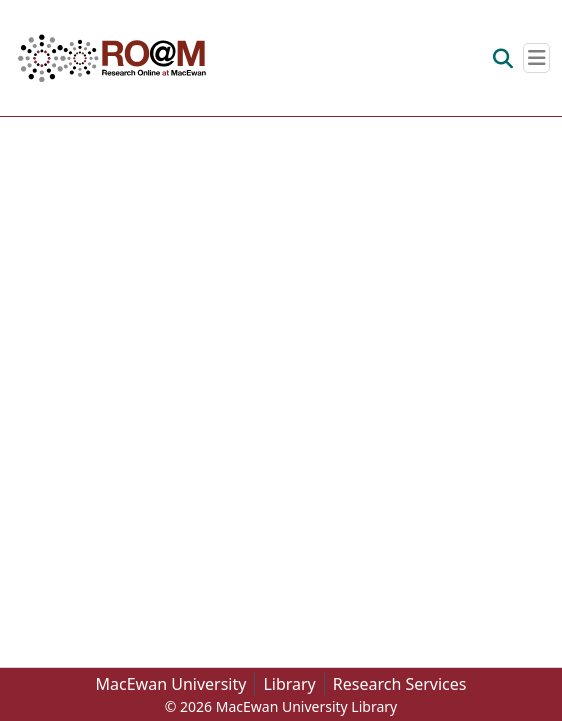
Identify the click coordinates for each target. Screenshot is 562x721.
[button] (112, 58)
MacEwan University (171, 684)
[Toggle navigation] (536, 58)
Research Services (400, 684)
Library (289, 684)
